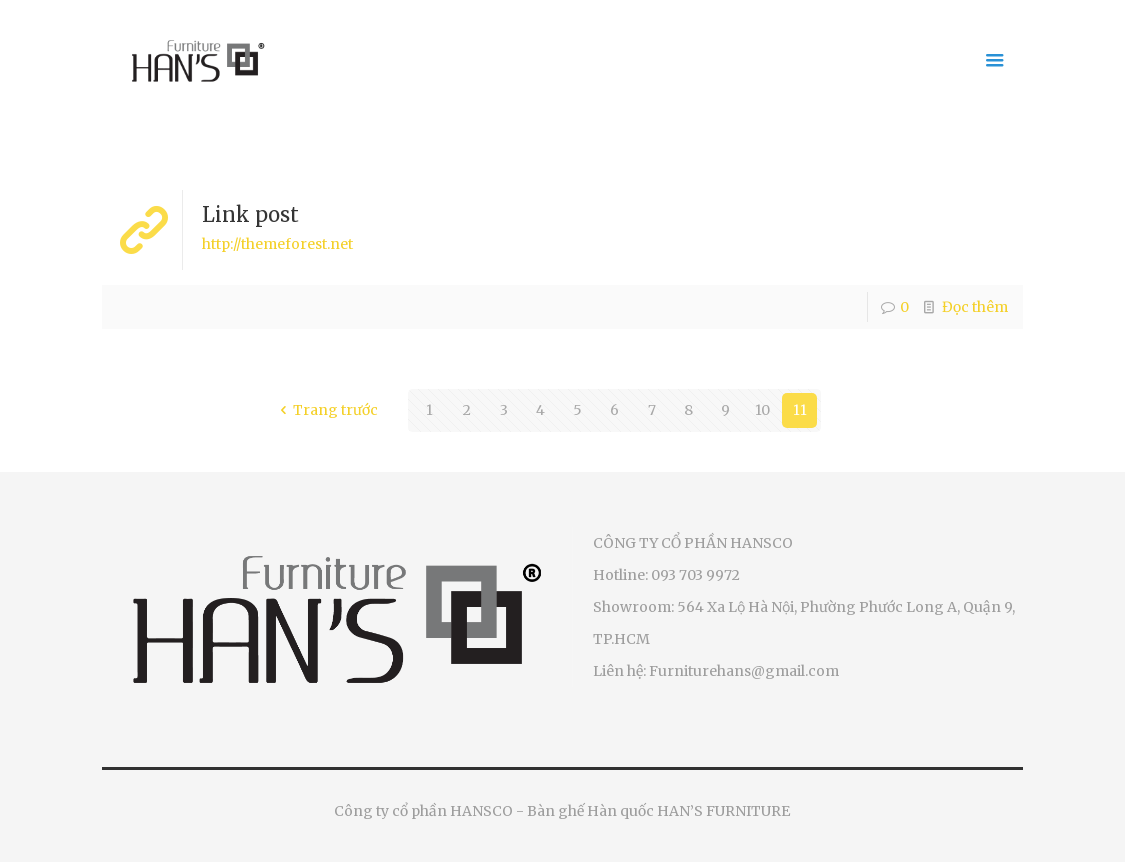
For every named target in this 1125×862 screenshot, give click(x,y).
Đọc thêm (975, 307)
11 (800, 410)
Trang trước (326, 410)
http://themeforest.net (277, 244)
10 (762, 410)
